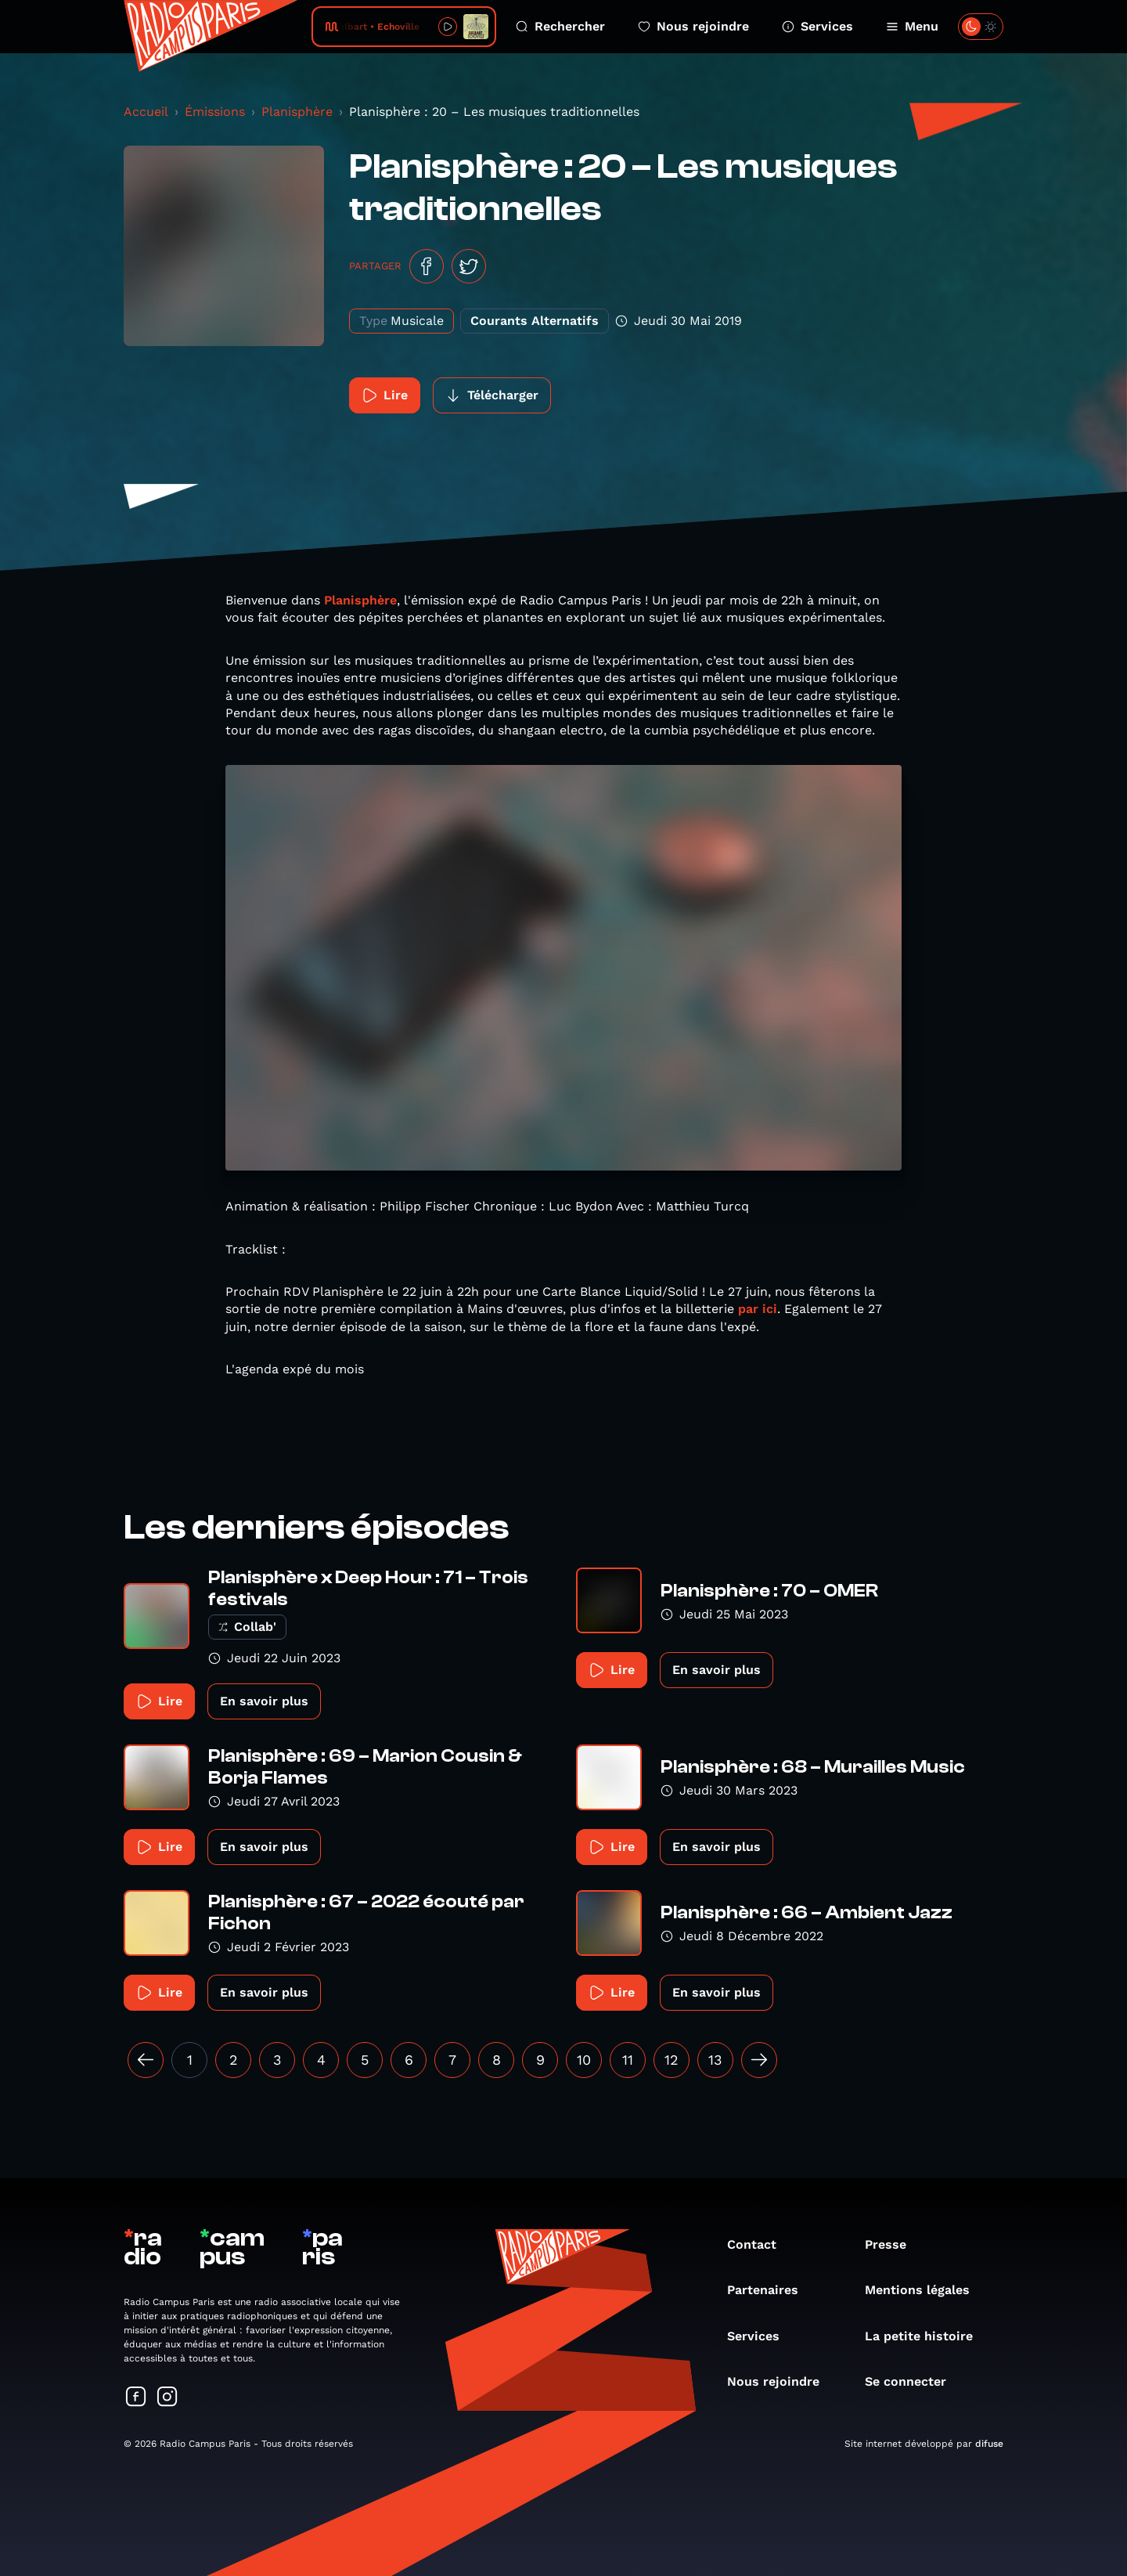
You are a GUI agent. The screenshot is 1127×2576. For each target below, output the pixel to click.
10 (584, 2059)
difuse (989, 2443)
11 (627, 2059)
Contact (759, 2244)
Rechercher (560, 26)
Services (817, 26)
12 (671, 2059)
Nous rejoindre (693, 26)
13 (715, 2059)
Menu (912, 26)
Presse (893, 2244)
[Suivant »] (759, 2060)
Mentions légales (925, 2289)
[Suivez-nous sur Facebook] (136, 2398)
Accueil (146, 111)
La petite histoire (926, 2336)
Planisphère (297, 111)
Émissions (215, 111)
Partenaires (770, 2289)
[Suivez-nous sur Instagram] (167, 2398)
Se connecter (913, 2381)
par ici (757, 1308)
